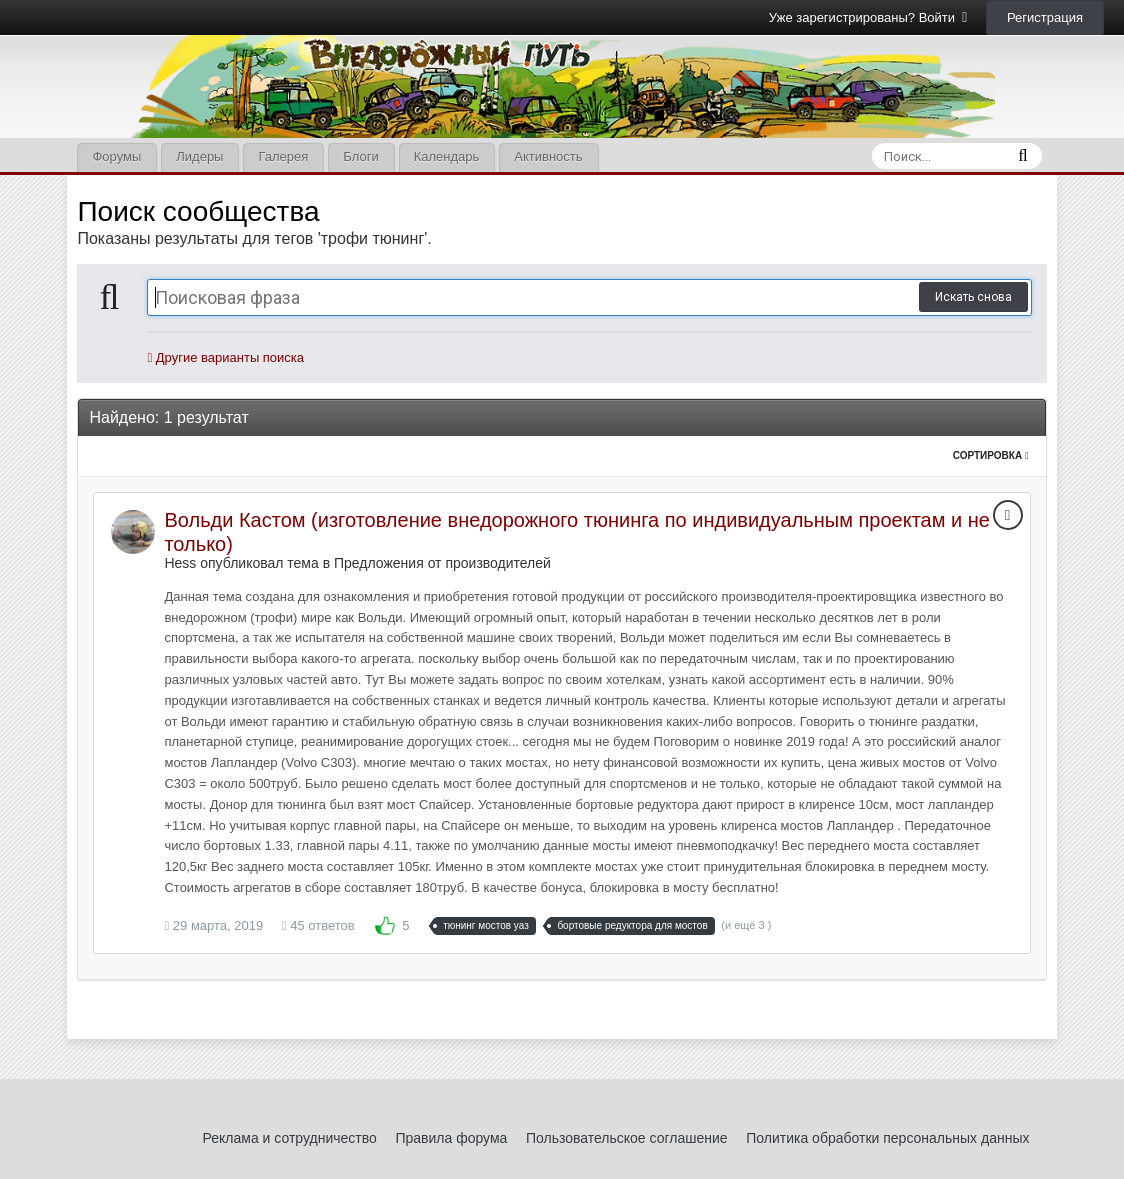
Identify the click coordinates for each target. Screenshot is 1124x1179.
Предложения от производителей (442, 563)
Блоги (360, 156)
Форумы (116, 156)
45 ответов (318, 925)
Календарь (447, 156)
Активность (548, 156)
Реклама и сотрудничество (290, 1138)
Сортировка (991, 455)
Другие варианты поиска (225, 357)
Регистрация (1045, 17)
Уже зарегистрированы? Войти (868, 17)
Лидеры (199, 156)
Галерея (283, 156)
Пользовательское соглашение (627, 1138)
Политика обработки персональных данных (887, 1138)
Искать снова (973, 297)
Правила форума (451, 1138)
